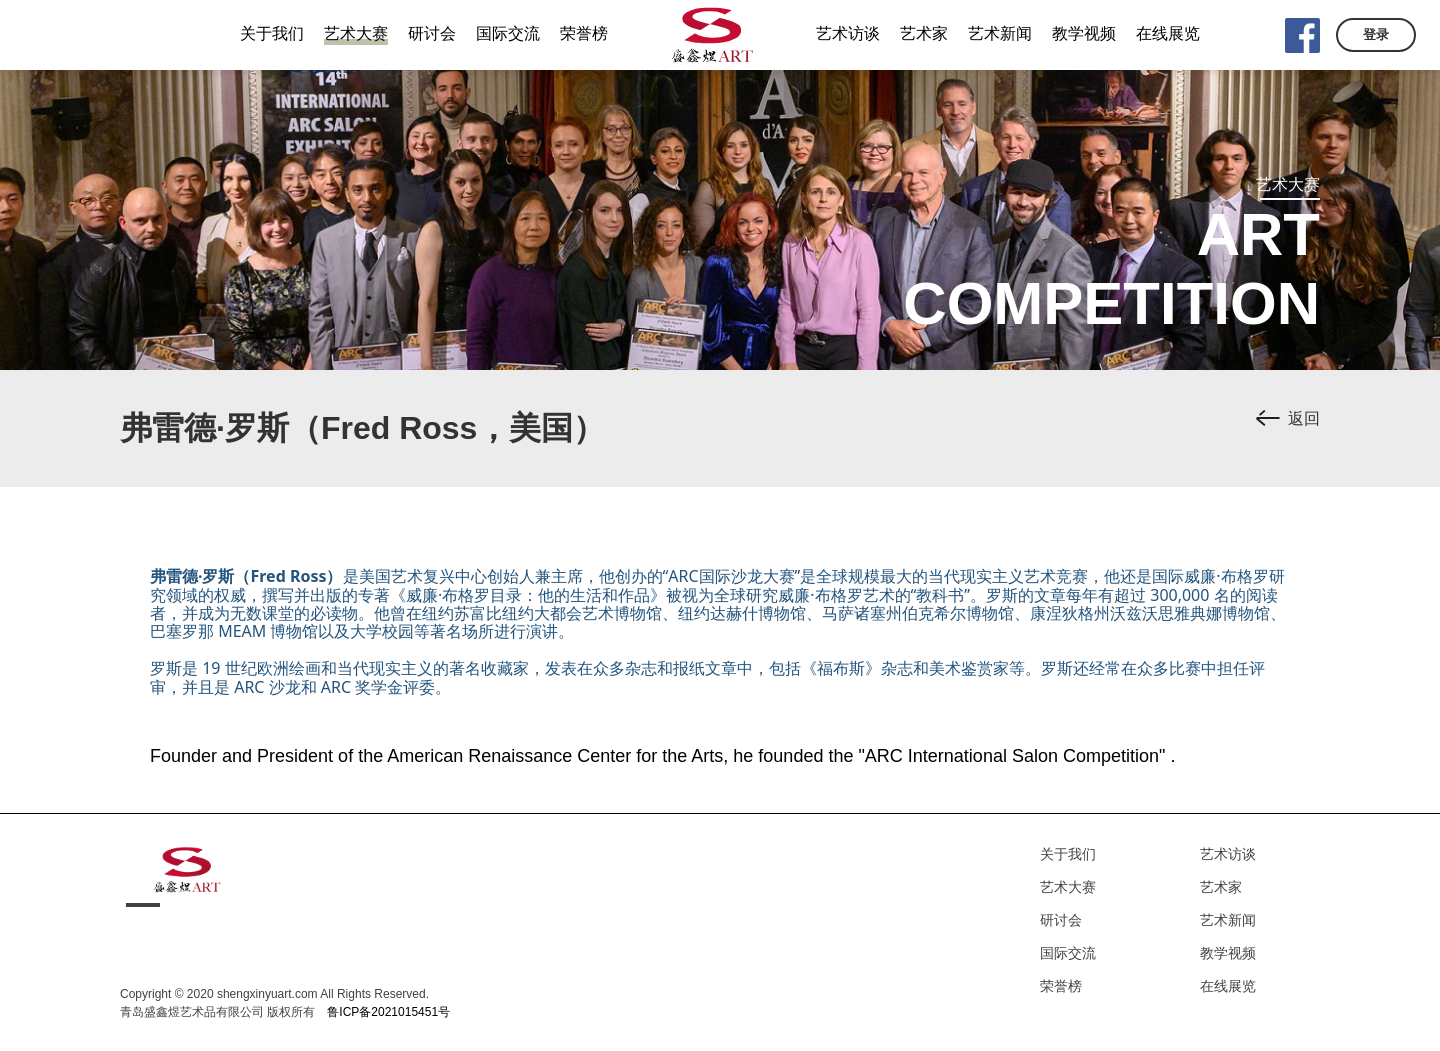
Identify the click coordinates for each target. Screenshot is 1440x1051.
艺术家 (1221, 887)
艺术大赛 (1068, 887)
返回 (1304, 418)
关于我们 (1068, 854)
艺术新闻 (1228, 920)
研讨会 (1061, 920)
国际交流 (1068, 953)
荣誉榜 (1061, 986)
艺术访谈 (1228, 854)
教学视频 (1228, 953)
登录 (1376, 34)
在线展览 (1228, 986)
